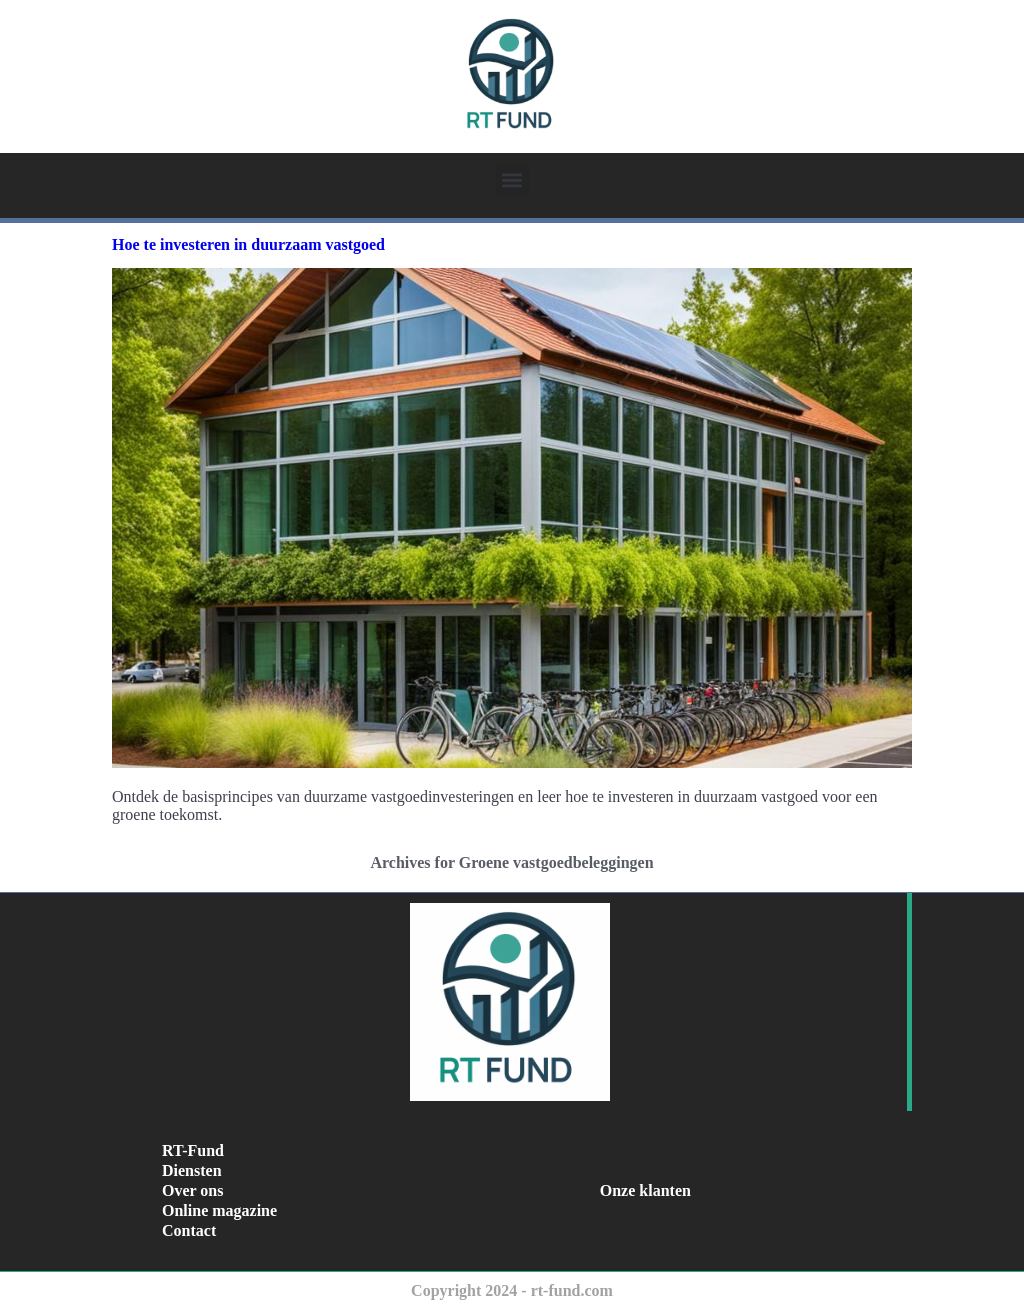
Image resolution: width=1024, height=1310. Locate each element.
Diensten (192, 1170)
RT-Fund (193, 1150)
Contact (189, 1230)
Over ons (192, 1190)
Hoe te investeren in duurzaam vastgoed (248, 244)
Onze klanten (645, 1190)
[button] (512, 179)
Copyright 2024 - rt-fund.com (512, 1290)
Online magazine (219, 1210)
